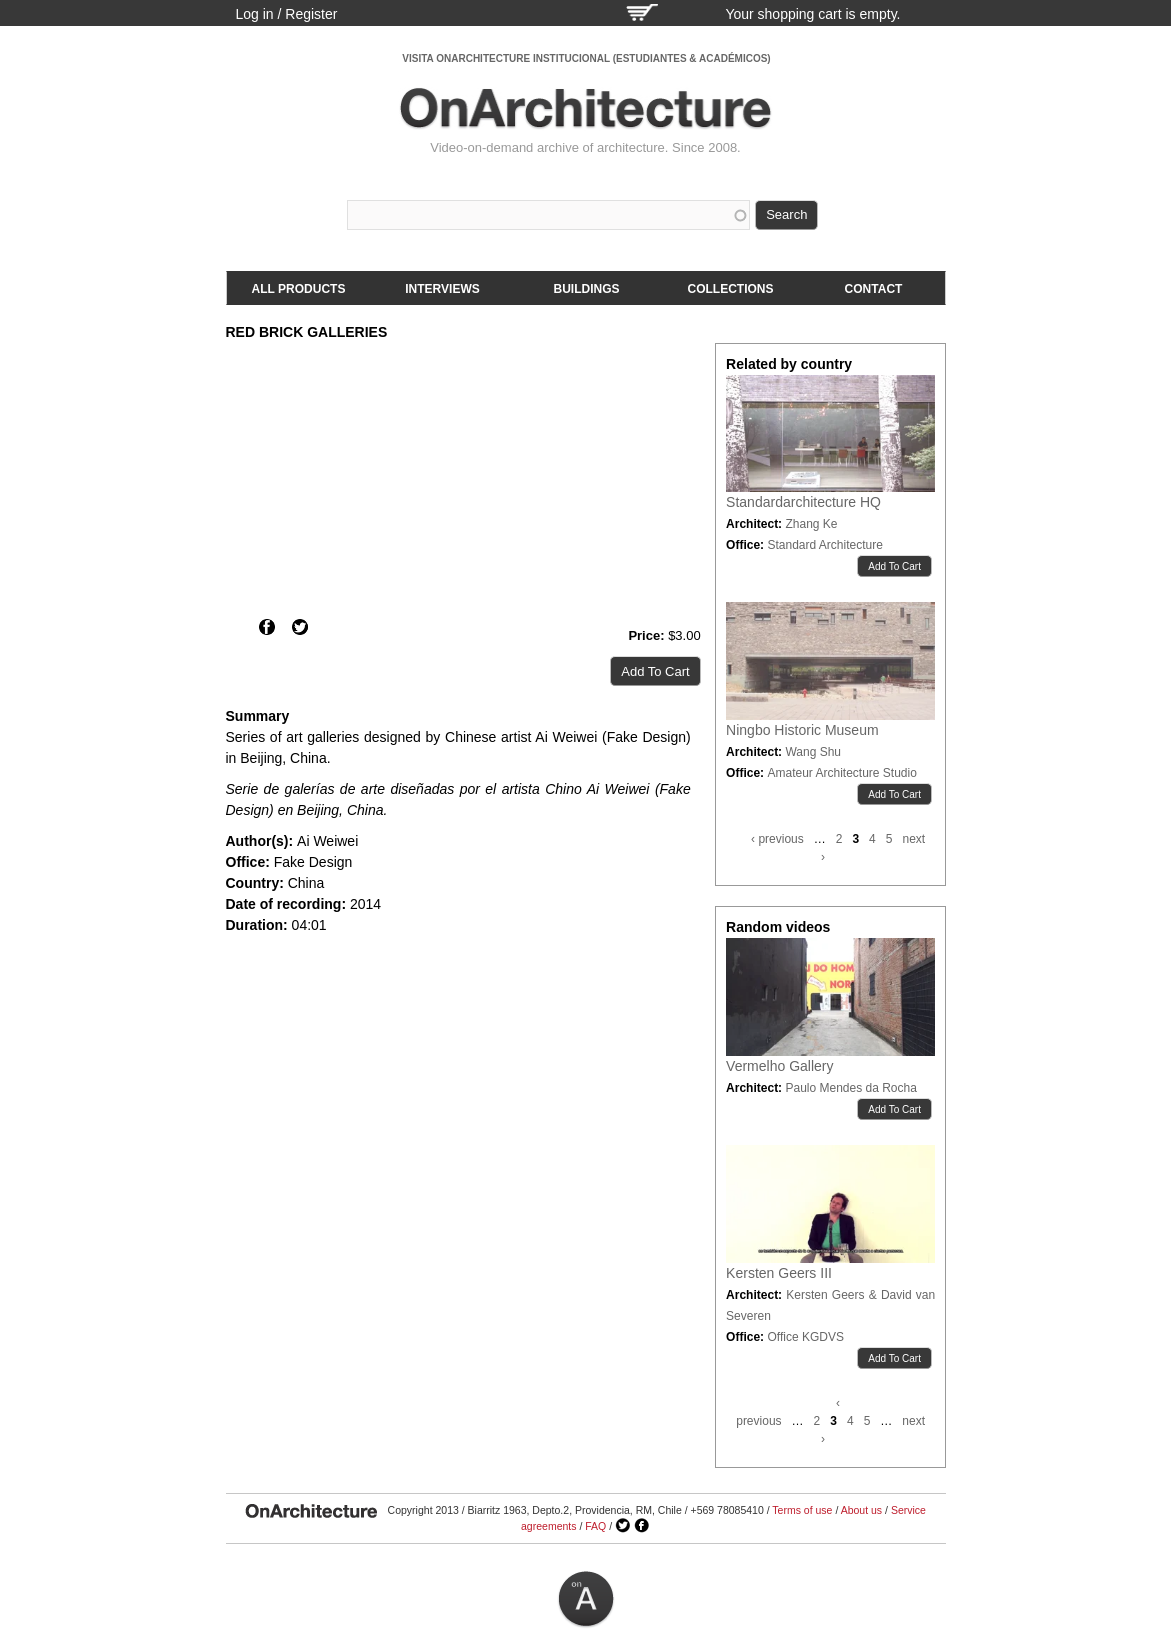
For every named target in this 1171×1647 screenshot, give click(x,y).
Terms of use (802, 1510)
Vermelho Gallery (779, 1066)
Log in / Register (287, 14)
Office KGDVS (805, 1337)
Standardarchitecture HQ (803, 502)
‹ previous (777, 839)
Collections (731, 289)
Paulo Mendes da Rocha (850, 1088)
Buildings (587, 289)
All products (299, 289)
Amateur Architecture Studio (841, 773)
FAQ (595, 1526)
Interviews (442, 289)
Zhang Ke (811, 524)
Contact (874, 289)
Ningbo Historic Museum (802, 730)
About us (861, 1510)
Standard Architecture (824, 545)
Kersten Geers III (779, 1273)
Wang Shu (813, 752)
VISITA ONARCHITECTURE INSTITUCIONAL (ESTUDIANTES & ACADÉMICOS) (586, 58)
